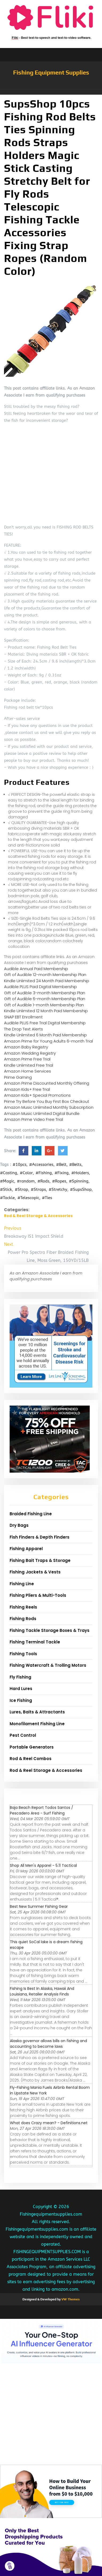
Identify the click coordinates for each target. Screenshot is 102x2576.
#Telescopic (28, 1197)
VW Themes (70, 2299)
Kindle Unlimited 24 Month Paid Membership (46, 981)
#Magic (7, 1181)
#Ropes (59, 1181)
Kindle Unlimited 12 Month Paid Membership (46, 1011)
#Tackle (7, 1197)
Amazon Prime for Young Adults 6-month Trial (48, 1041)
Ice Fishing (21, 1700)
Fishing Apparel (26, 1548)
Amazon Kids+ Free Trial (27, 1089)
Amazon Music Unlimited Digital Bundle (42, 1113)
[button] (51, 92)
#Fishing (44, 1172)
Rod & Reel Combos (31, 1758)
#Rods (43, 1181)
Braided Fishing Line (31, 1514)
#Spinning (78, 1181)
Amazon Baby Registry (26, 1047)
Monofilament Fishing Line (37, 1724)
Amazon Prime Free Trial (27, 1059)
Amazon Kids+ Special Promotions (37, 1095)
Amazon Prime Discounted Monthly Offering (46, 1083)
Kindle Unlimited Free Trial (28, 1065)
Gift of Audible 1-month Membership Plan (44, 1005)
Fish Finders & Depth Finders (39, 1537)
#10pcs (19, 1164)
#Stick (6, 1189)
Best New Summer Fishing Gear (39, 1906)
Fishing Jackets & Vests (35, 1572)
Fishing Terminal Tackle (35, 1642)
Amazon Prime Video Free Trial (33, 1119)
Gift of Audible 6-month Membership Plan (44, 998)
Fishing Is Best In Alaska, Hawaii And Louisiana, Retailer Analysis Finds (42, 1991)
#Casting (8, 1172)
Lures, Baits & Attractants (37, 1712)
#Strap (21, 1189)
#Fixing (61, 1172)
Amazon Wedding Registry (30, 1053)
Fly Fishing (20, 1677)
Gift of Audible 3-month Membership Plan (44, 993)
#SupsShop (81, 1189)
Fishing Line (22, 1584)
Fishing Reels (23, 1607)
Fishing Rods (23, 1618)
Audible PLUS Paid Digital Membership (40, 986)
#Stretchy (58, 1189)
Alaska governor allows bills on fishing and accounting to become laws (48, 2043)
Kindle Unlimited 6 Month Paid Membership (45, 1035)
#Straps (38, 1189)
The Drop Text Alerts (23, 1029)
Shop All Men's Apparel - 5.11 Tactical (43, 1865)
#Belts (75, 1164)
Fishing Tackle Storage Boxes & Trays (49, 1630)
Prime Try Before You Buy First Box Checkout (46, 1101)
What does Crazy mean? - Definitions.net (49, 2123)
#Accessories (41, 1164)
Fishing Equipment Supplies (51, 72)
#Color (26, 1172)
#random (26, 1181)
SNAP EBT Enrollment (23, 1017)
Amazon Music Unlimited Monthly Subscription (48, 1107)
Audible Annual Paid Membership (36, 968)
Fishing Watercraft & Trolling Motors (48, 1665)
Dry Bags (19, 1525)
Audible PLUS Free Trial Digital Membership (45, 1023)
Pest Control (23, 1735)
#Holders (80, 1172)
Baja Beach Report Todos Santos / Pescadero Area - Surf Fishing (41, 1810)
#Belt (61, 1164)
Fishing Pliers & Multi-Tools (38, 1595)
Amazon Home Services (27, 1071)
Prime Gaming (18, 1077)
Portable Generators (32, 1747)
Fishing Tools (23, 1654)
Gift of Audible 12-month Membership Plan (45, 974)
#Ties (47, 1197)
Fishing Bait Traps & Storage (40, 1560)
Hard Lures (21, 1688)
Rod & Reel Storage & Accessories (38, 1215)
